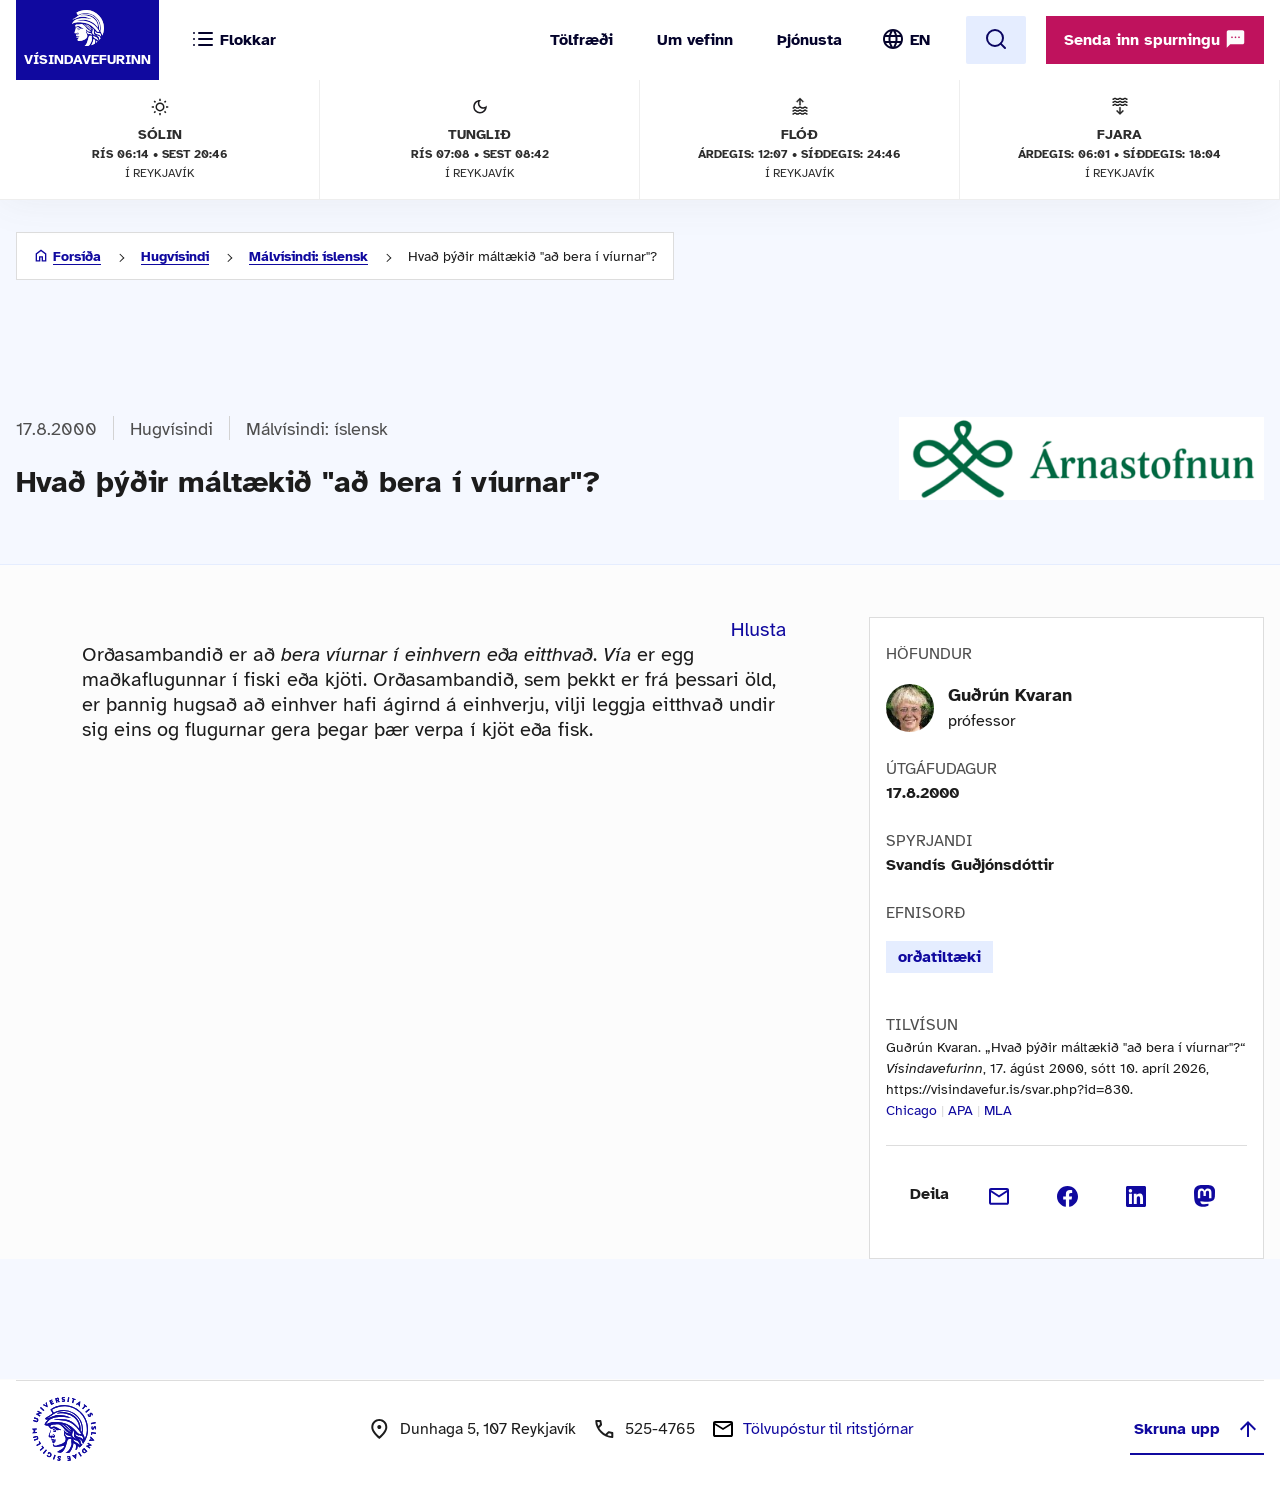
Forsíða (77, 256)
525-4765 (660, 1429)
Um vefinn (695, 40)
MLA (998, 1110)
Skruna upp (1197, 1429)
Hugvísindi (175, 256)
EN (920, 40)
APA (960, 1110)
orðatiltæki (939, 957)
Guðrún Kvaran (1010, 695)
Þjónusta (809, 40)
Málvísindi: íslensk (308, 256)
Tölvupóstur (828, 1429)
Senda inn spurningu (1155, 39)
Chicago (911, 1110)
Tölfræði (581, 40)
